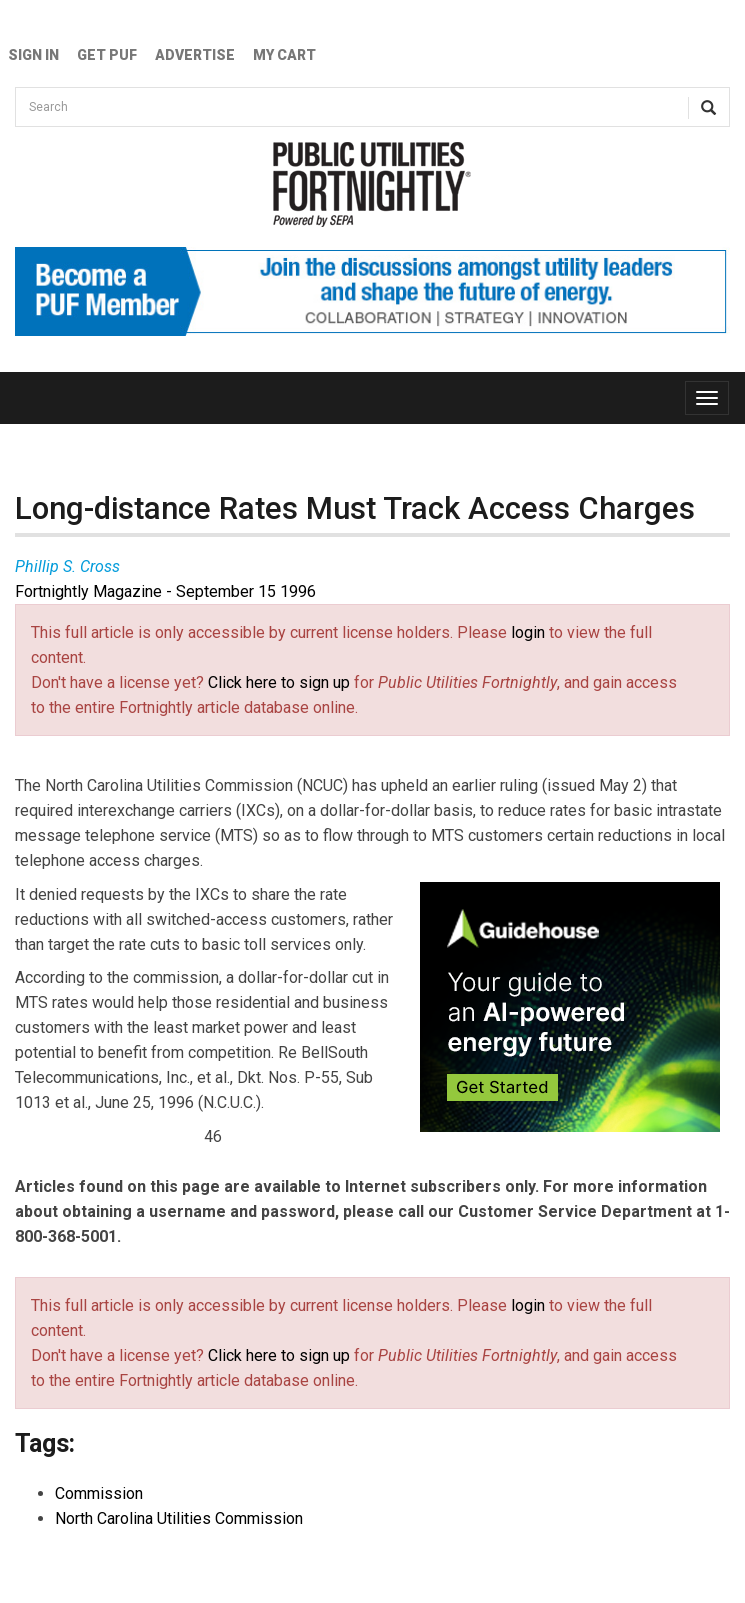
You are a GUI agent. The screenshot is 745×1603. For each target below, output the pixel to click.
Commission (99, 1493)
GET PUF (107, 55)
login (528, 632)
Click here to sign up (279, 682)
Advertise (195, 55)
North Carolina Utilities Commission (179, 1518)
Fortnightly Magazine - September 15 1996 (165, 591)
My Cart (284, 55)
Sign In (33, 55)
